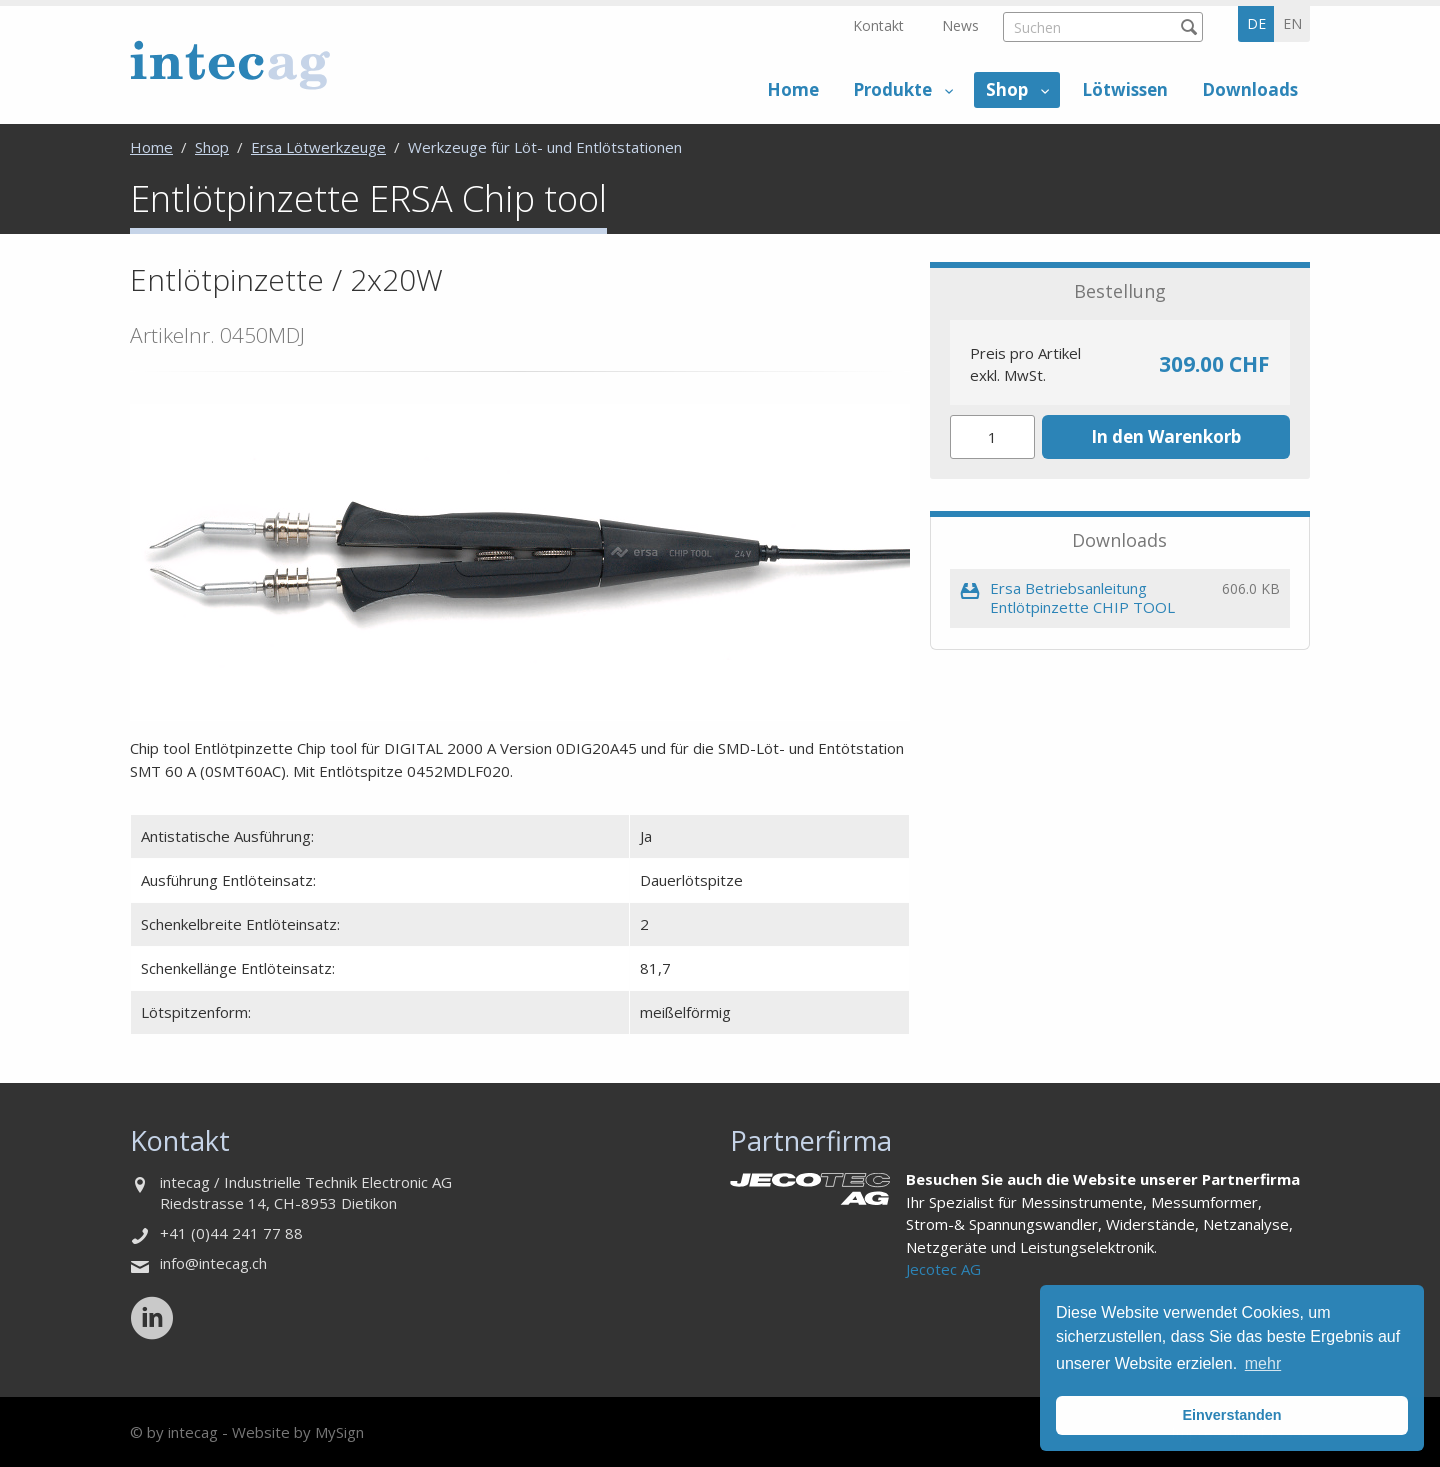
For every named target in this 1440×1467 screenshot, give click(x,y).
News (960, 25)
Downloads (1250, 89)
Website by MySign (298, 1432)
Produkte (892, 89)
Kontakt (878, 25)
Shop (1007, 89)
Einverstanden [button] (1231, 1415)
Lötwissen (1125, 89)
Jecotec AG (943, 1269)
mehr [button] (1263, 1363)
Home (793, 89)
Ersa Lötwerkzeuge (318, 147)
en (1292, 23)
